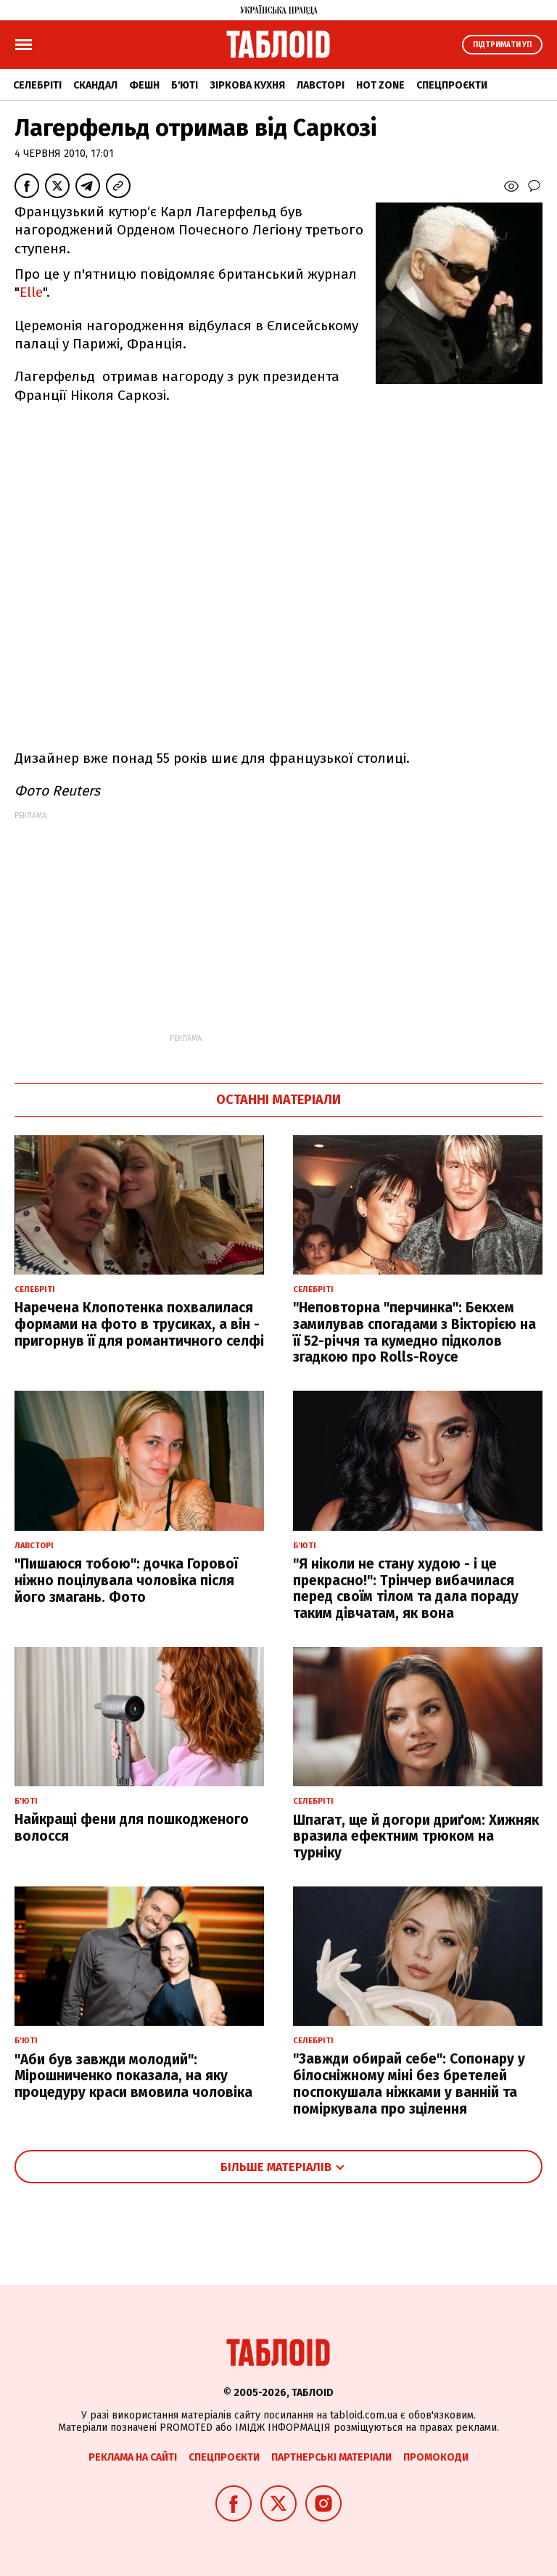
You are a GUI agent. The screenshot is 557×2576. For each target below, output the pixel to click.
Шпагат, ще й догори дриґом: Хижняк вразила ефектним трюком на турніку (416, 1837)
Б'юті (184, 85)
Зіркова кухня (247, 85)
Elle (31, 292)
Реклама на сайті (132, 2457)
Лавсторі (320, 85)
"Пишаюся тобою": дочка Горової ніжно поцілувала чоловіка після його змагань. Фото (126, 1580)
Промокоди (436, 2457)
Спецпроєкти (451, 85)
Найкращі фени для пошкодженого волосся (132, 1827)
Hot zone (380, 85)
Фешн (144, 85)
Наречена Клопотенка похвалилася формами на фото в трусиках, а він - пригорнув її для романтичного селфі (139, 1324)
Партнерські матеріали (331, 2457)
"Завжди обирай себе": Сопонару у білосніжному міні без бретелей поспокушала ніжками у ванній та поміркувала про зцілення (409, 2083)
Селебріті (37, 85)
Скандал (95, 85)
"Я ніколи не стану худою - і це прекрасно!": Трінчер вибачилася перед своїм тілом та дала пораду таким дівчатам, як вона (406, 1588)
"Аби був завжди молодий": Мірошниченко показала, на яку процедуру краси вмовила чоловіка (133, 2076)
